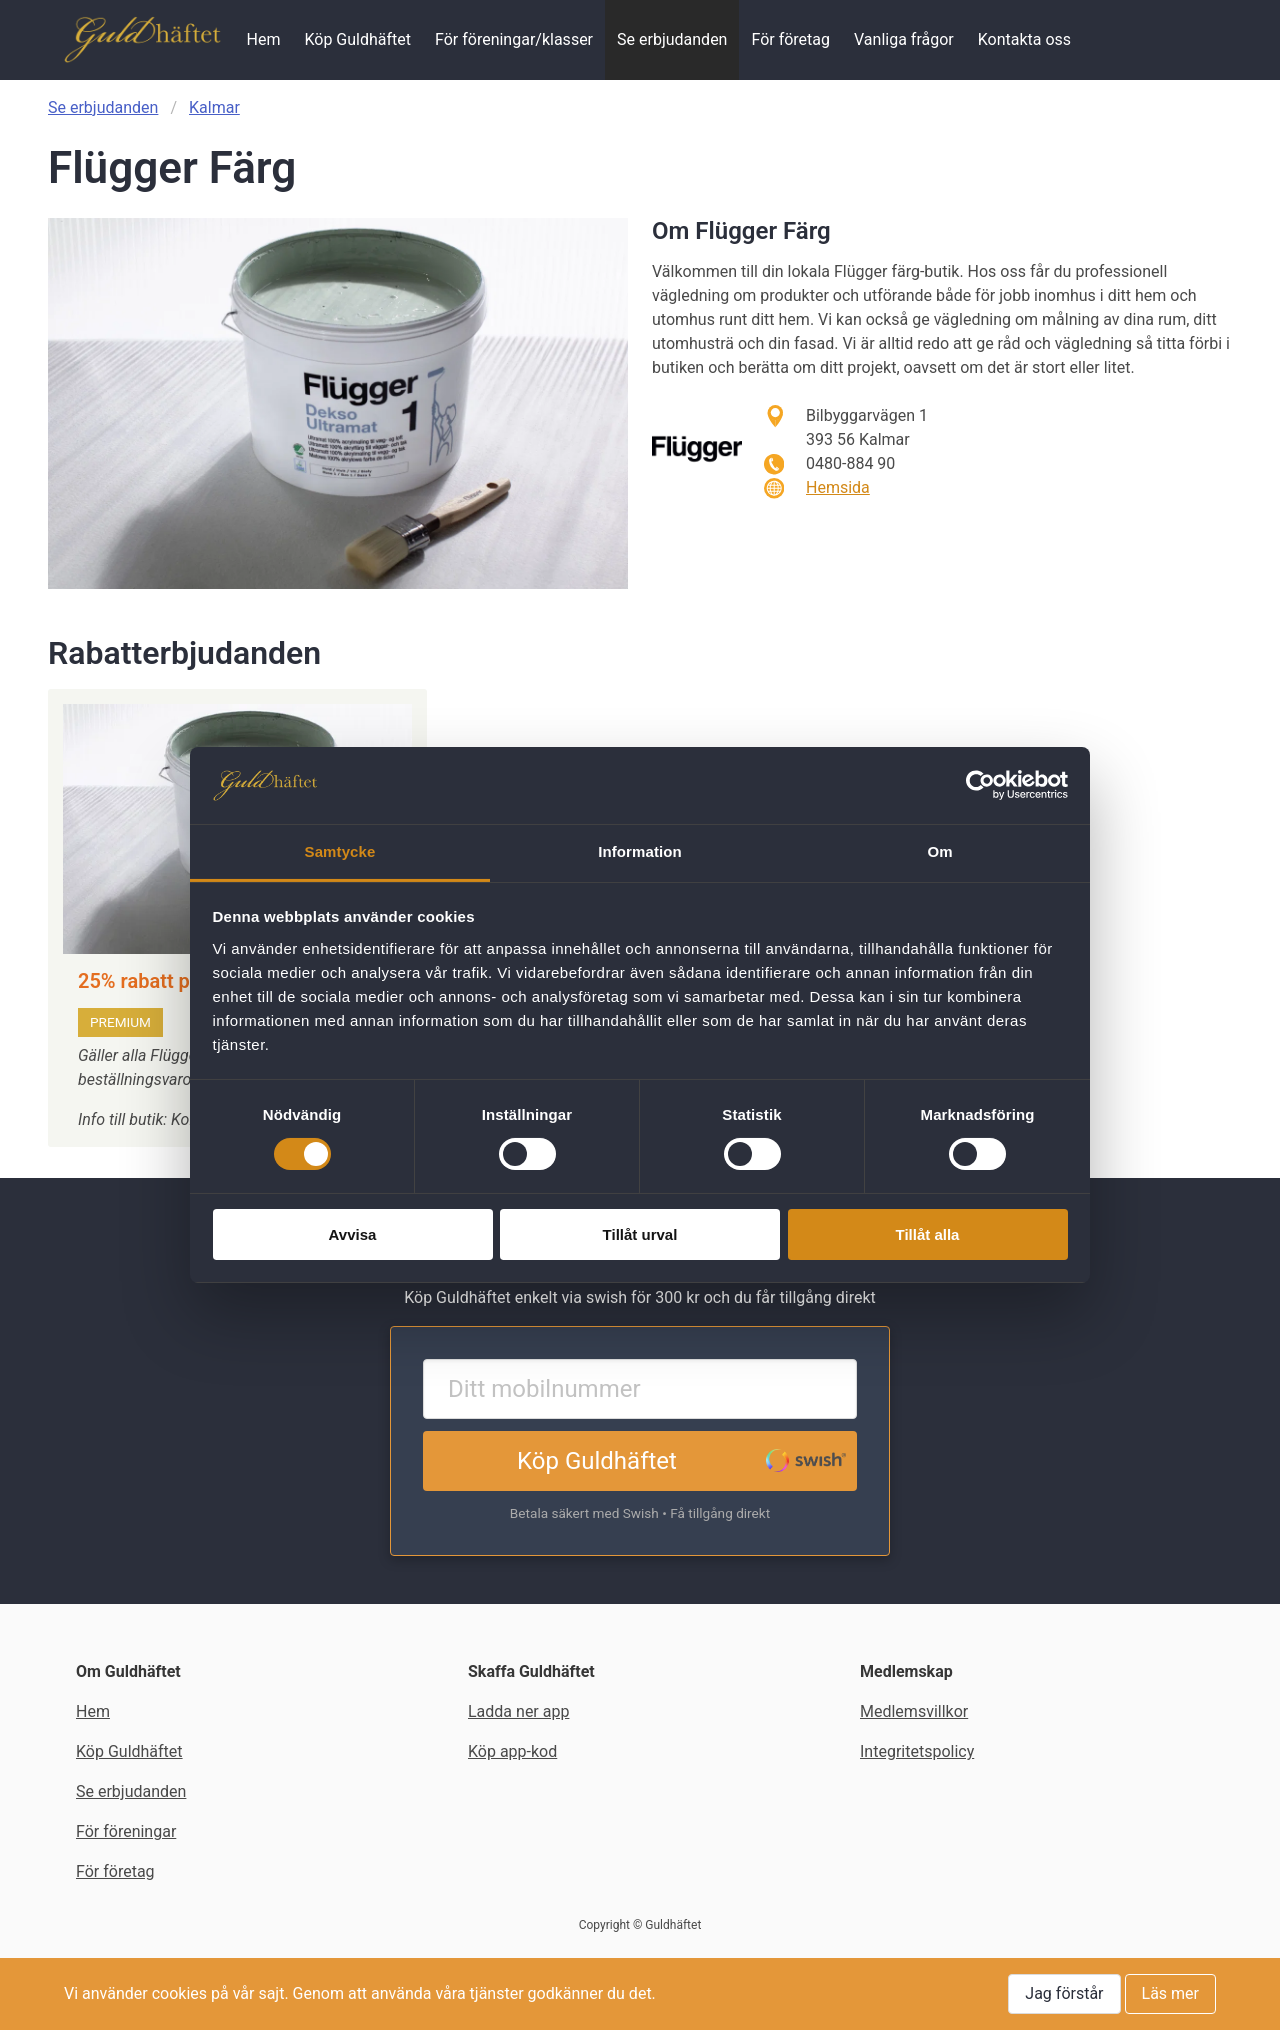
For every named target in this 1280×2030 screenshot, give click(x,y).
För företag (790, 39)
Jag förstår (1064, 1993)
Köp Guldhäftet (357, 39)
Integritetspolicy (917, 1751)
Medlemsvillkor (914, 1711)
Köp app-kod (512, 1751)
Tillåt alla (928, 1234)
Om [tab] (939, 851)
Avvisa (353, 1234)
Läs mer (1170, 1993)
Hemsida (838, 487)
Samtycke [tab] (340, 851)
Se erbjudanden (672, 39)
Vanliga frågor (904, 39)
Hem (263, 39)
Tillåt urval (640, 1234)
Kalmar (214, 107)
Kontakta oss (1024, 39)
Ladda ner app (518, 1711)
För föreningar (126, 1831)
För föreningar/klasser (514, 39)
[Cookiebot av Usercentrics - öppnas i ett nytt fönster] (980, 785)
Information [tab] (640, 851)
